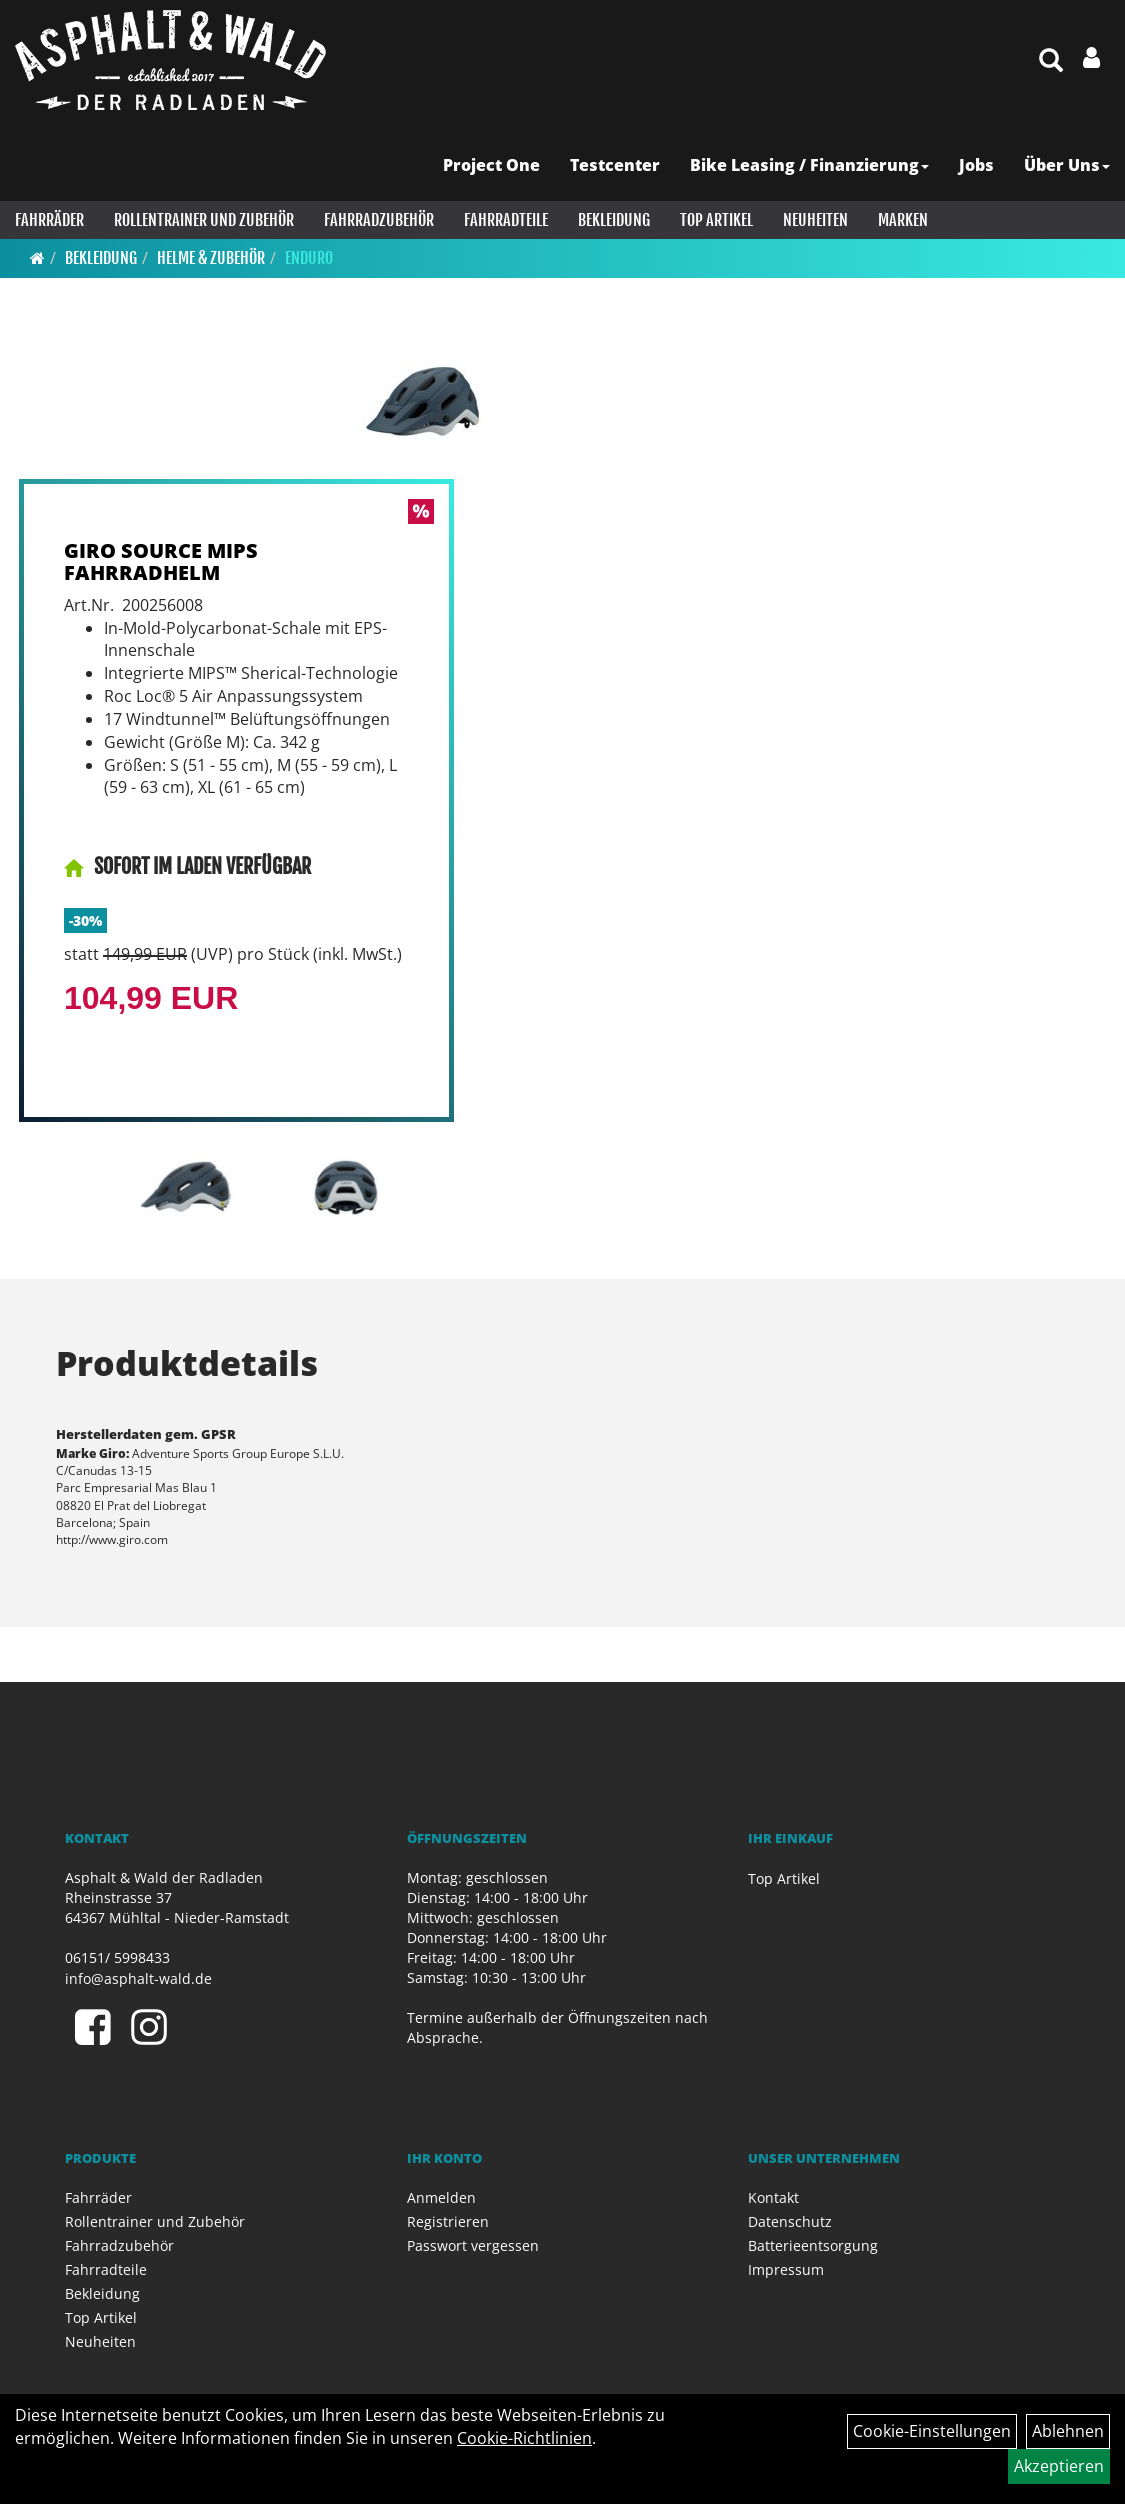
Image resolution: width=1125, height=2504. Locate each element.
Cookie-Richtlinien (524, 2438)
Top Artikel (716, 220)
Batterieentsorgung (813, 2245)
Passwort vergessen (473, 2245)
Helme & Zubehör (211, 258)
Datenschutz (790, 2221)
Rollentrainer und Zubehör (204, 220)
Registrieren (448, 2221)
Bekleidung (614, 220)
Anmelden (441, 2197)
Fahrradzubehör (379, 220)
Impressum (786, 2269)
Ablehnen (1068, 2431)
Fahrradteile (506, 220)
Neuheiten (815, 220)
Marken (903, 220)
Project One (491, 165)
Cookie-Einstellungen (932, 2431)
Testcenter (615, 165)
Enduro (309, 258)
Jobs (976, 165)
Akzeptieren (1059, 2466)
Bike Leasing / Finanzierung (809, 165)
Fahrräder (49, 220)
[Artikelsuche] (1051, 61)
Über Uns (1067, 165)
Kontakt (773, 2197)
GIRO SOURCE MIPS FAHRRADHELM (161, 561)
